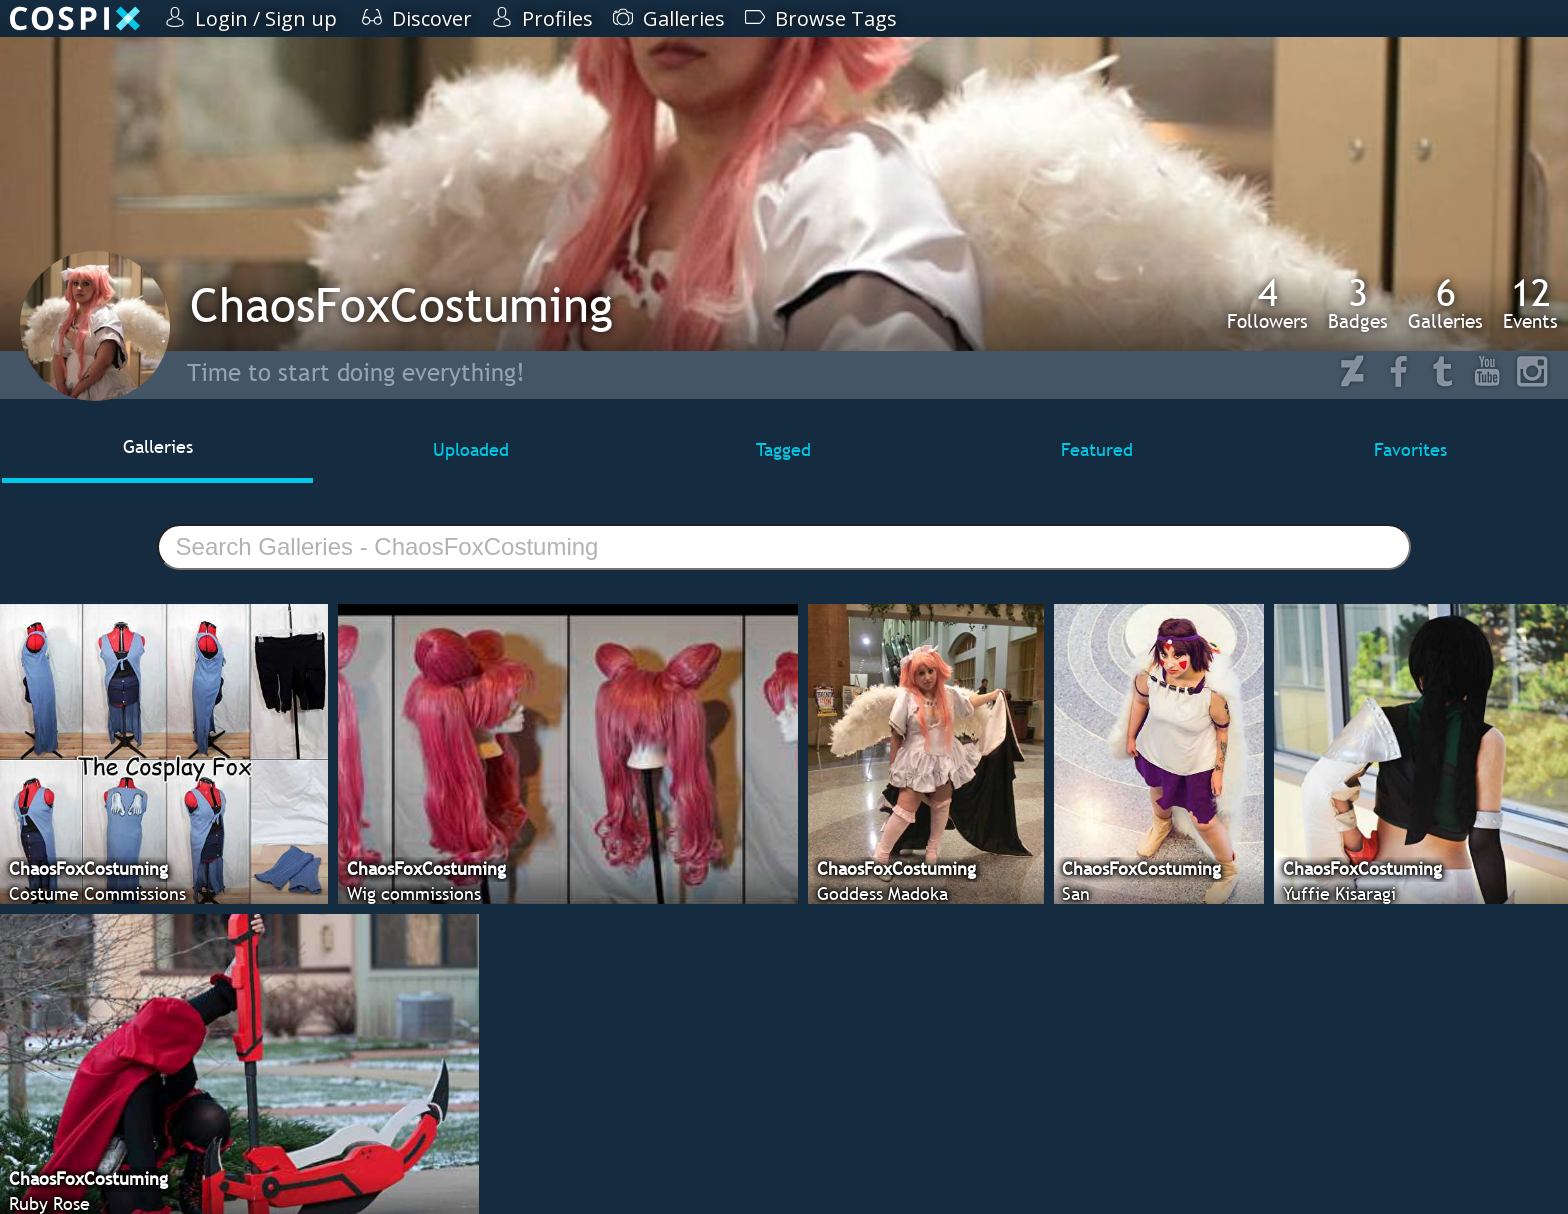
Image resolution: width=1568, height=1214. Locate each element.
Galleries (1445, 303)
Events (1530, 303)
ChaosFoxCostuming (401, 304)
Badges (1358, 303)
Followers (1267, 303)
